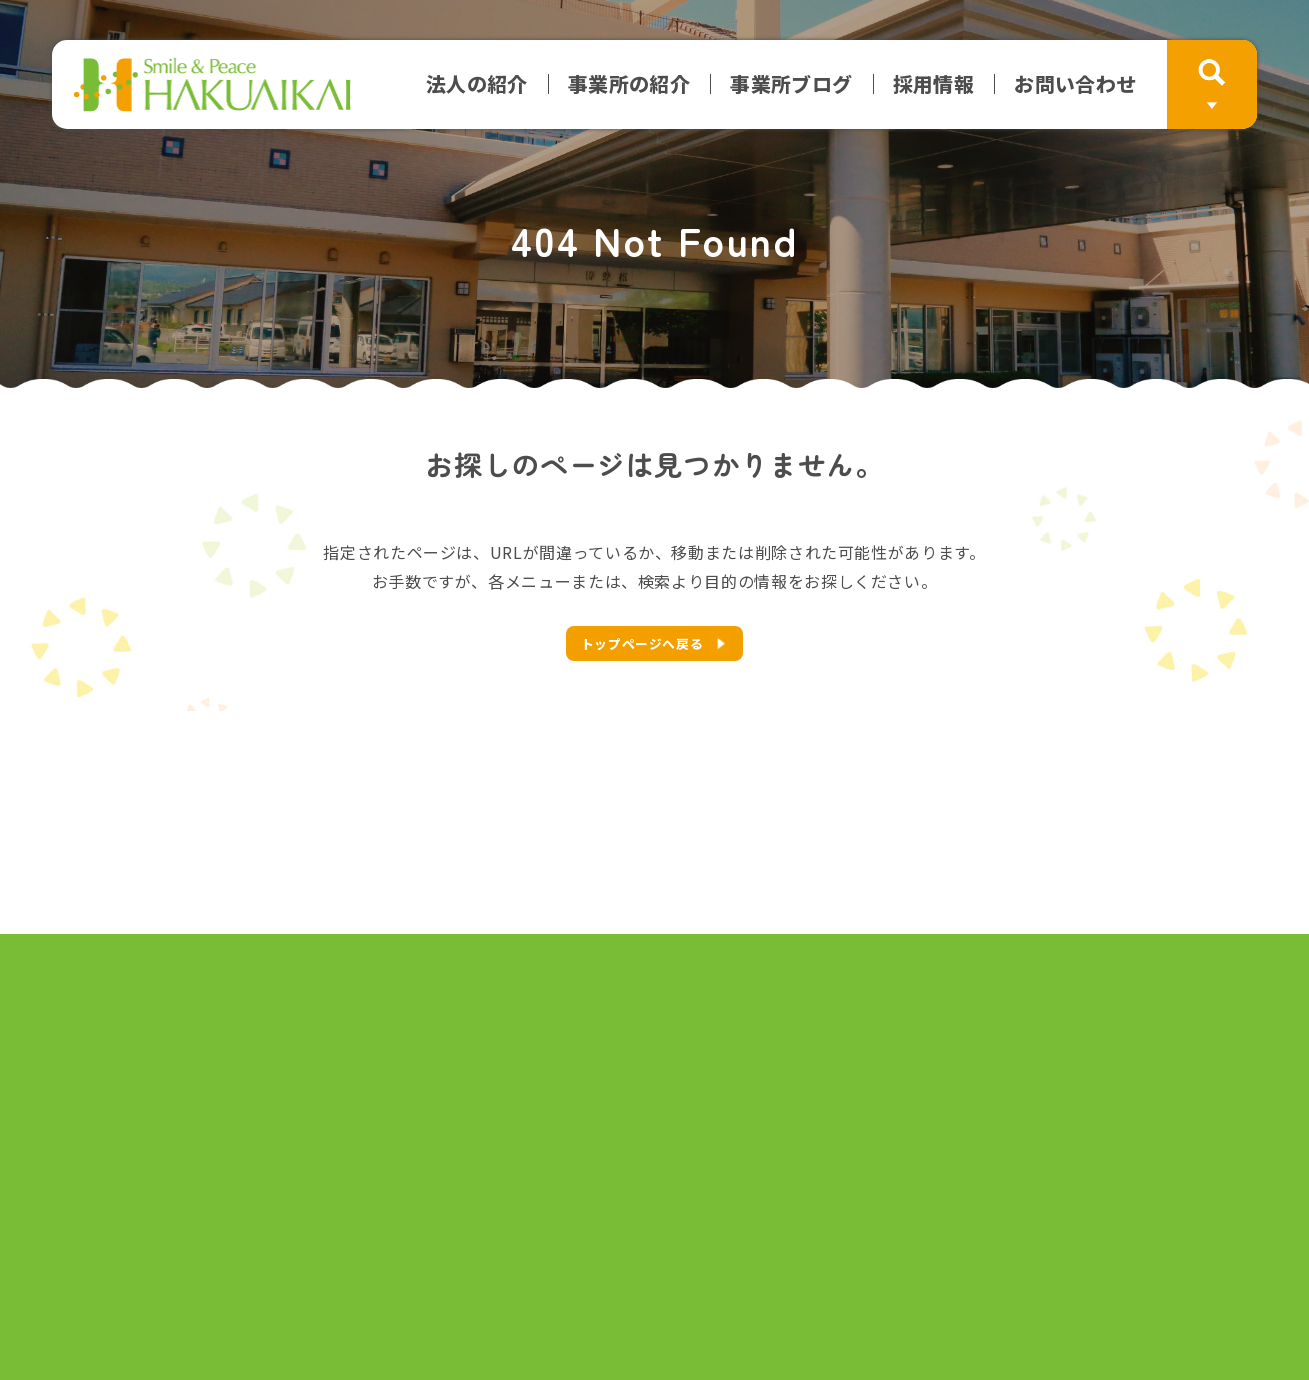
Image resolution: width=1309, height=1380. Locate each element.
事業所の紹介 (629, 84)
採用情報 (934, 84)
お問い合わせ (1075, 84)
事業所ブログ (791, 84)
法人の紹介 (477, 84)
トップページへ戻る (642, 643)
